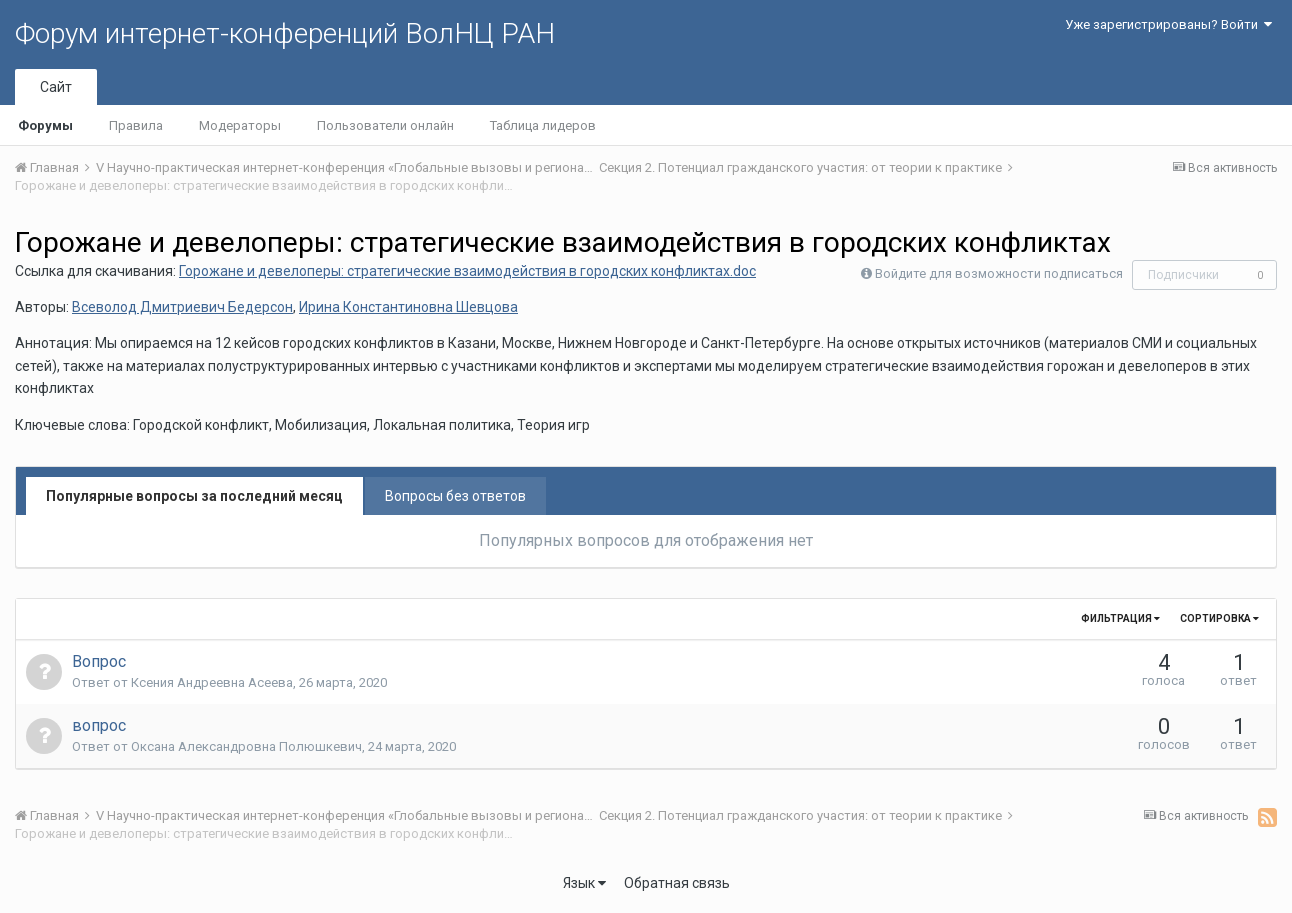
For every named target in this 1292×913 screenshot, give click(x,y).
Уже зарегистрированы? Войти (1168, 24)
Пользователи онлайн (385, 125)
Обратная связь (677, 883)
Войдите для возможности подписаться (999, 273)
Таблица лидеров (543, 125)
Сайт (56, 87)
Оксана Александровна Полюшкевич (246, 746)
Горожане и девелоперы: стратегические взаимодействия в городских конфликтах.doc (467, 271)
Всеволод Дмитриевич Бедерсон (182, 307)
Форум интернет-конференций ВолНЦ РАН (285, 33)
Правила (136, 125)
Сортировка (1219, 618)
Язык (584, 883)
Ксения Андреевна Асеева (212, 682)
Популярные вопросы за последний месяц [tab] (194, 496)
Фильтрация (1120, 618)
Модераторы (240, 125)
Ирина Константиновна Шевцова (408, 307)
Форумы (45, 125)
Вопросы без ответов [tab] (455, 496)
